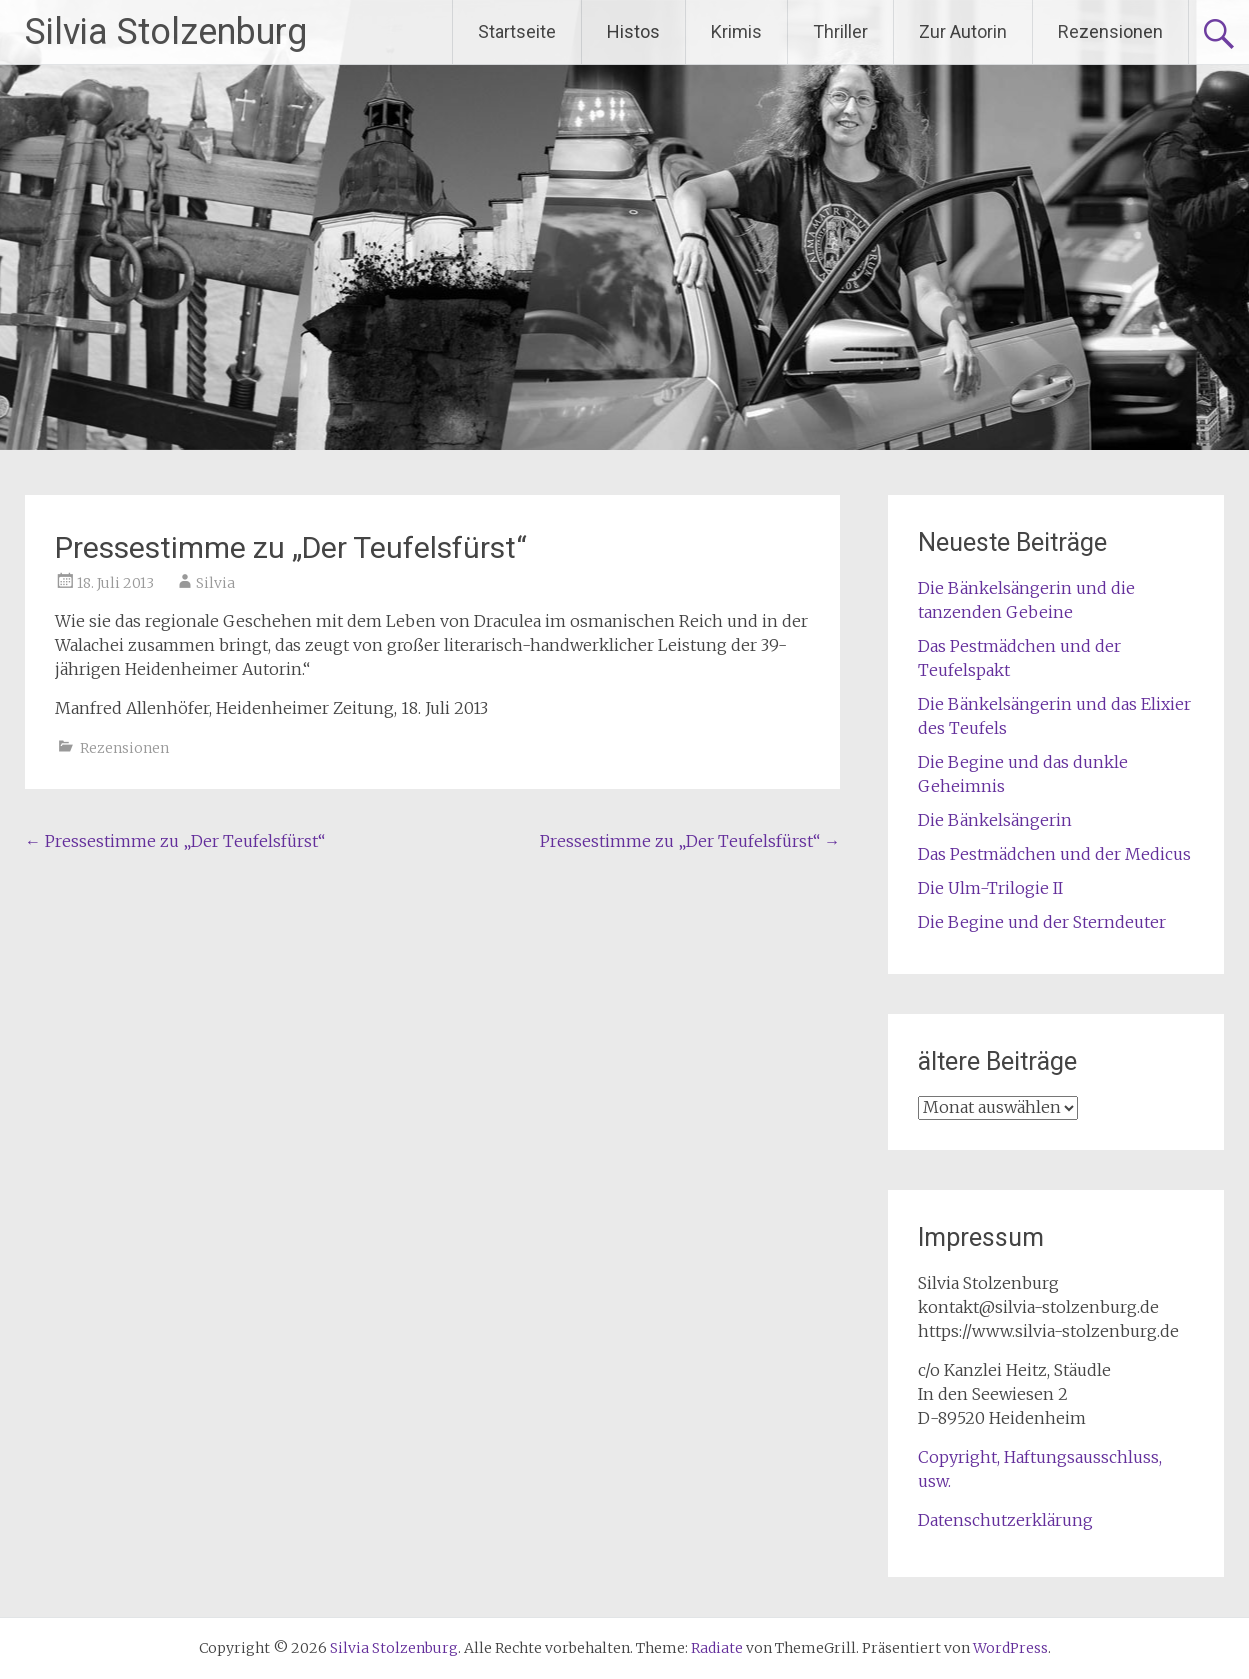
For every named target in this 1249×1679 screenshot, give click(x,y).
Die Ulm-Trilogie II (990, 888)
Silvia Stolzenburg (166, 32)
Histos (633, 31)
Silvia (215, 583)
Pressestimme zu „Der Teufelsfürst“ (175, 841)
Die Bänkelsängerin (995, 820)
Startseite (517, 31)
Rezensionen (1110, 31)
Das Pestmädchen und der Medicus (1054, 854)
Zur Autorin (963, 31)
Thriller (840, 31)
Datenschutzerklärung (1005, 1520)
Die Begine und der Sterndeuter (1042, 922)
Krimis (736, 31)
